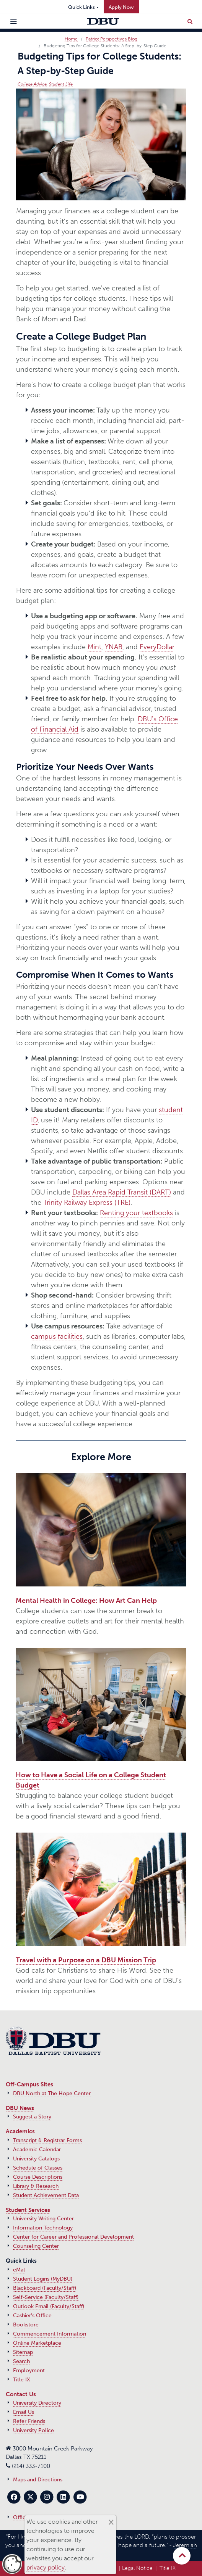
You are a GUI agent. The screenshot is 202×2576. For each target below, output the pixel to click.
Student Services (28, 2210)
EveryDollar (157, 647)
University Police (33, 2430)
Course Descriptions (37, 2177)
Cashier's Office (32, 2315)
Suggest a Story (32, 2116)
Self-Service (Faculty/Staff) (45, 2297)
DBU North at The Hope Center (52, 2093)
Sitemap (23, 2352)
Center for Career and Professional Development (73, 2237)
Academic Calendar (37, 2149)
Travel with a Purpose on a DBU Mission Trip (86, 1960)
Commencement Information (49, 2334)
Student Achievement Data (46, 2195)
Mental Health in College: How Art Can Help (86, 1600)
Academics (20, 2131)
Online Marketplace (37, 2343)
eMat (19, 2269)
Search (21, 2361)
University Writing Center (43, 2218)
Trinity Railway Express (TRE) (86, 1202)
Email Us (23, 2412)
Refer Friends (29, 2421)
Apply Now (121, 7)
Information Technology (43, 2228)
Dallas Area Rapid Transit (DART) (121, 1192)
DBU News (20, 2108)
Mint (94, 647)
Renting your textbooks (136, 1213)
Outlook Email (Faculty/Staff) (48, 2306)
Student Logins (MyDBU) (42, 2279)
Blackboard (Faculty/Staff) (44, 2288)
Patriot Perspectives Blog (111, 39)
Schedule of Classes (37, 2168)
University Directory (37, 2403)
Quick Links (81, 7)
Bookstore (26, 2324)
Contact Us (21, 2394)
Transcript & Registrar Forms (47, 2140)
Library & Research (36, 2186)
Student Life (61, 84)
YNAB (113, 647)
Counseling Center (36, 2246)
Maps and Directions (37, 2479)
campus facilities (57, 1336)
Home (71, 39)
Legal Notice (137, 2568)
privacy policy (45, 2567)
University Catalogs (36, 2158)
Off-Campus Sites (29, 2084)
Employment (29, 2370)
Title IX (21, 2379)
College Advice (32, 84)
